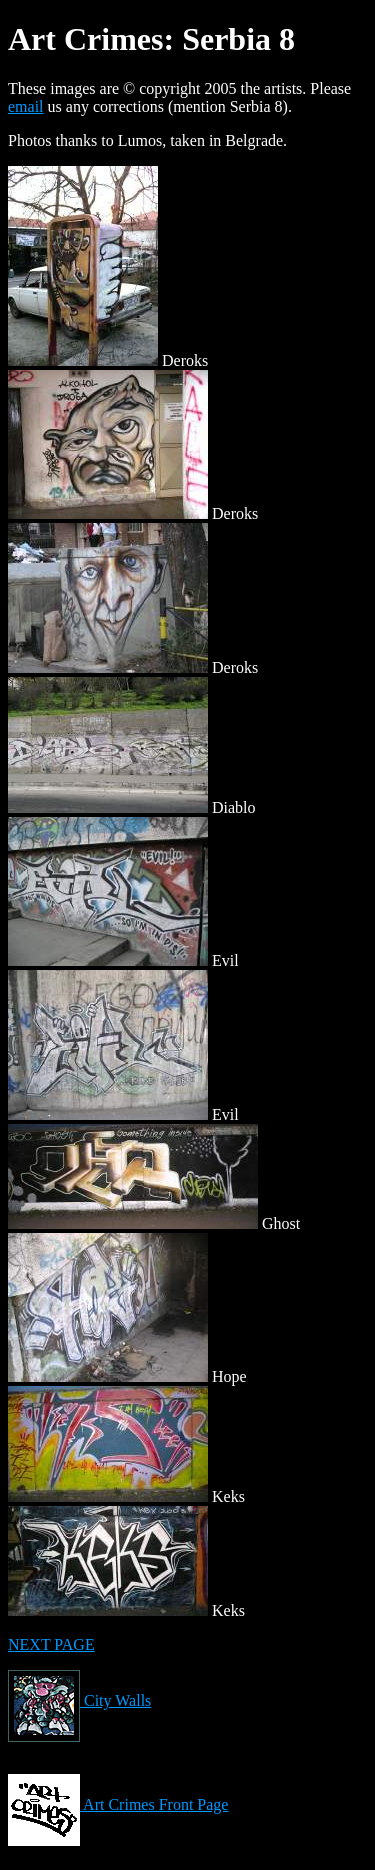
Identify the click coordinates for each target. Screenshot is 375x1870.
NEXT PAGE (51, 1644)
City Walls (79, 1700)
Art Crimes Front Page (118, 1804)
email (26, 106)
